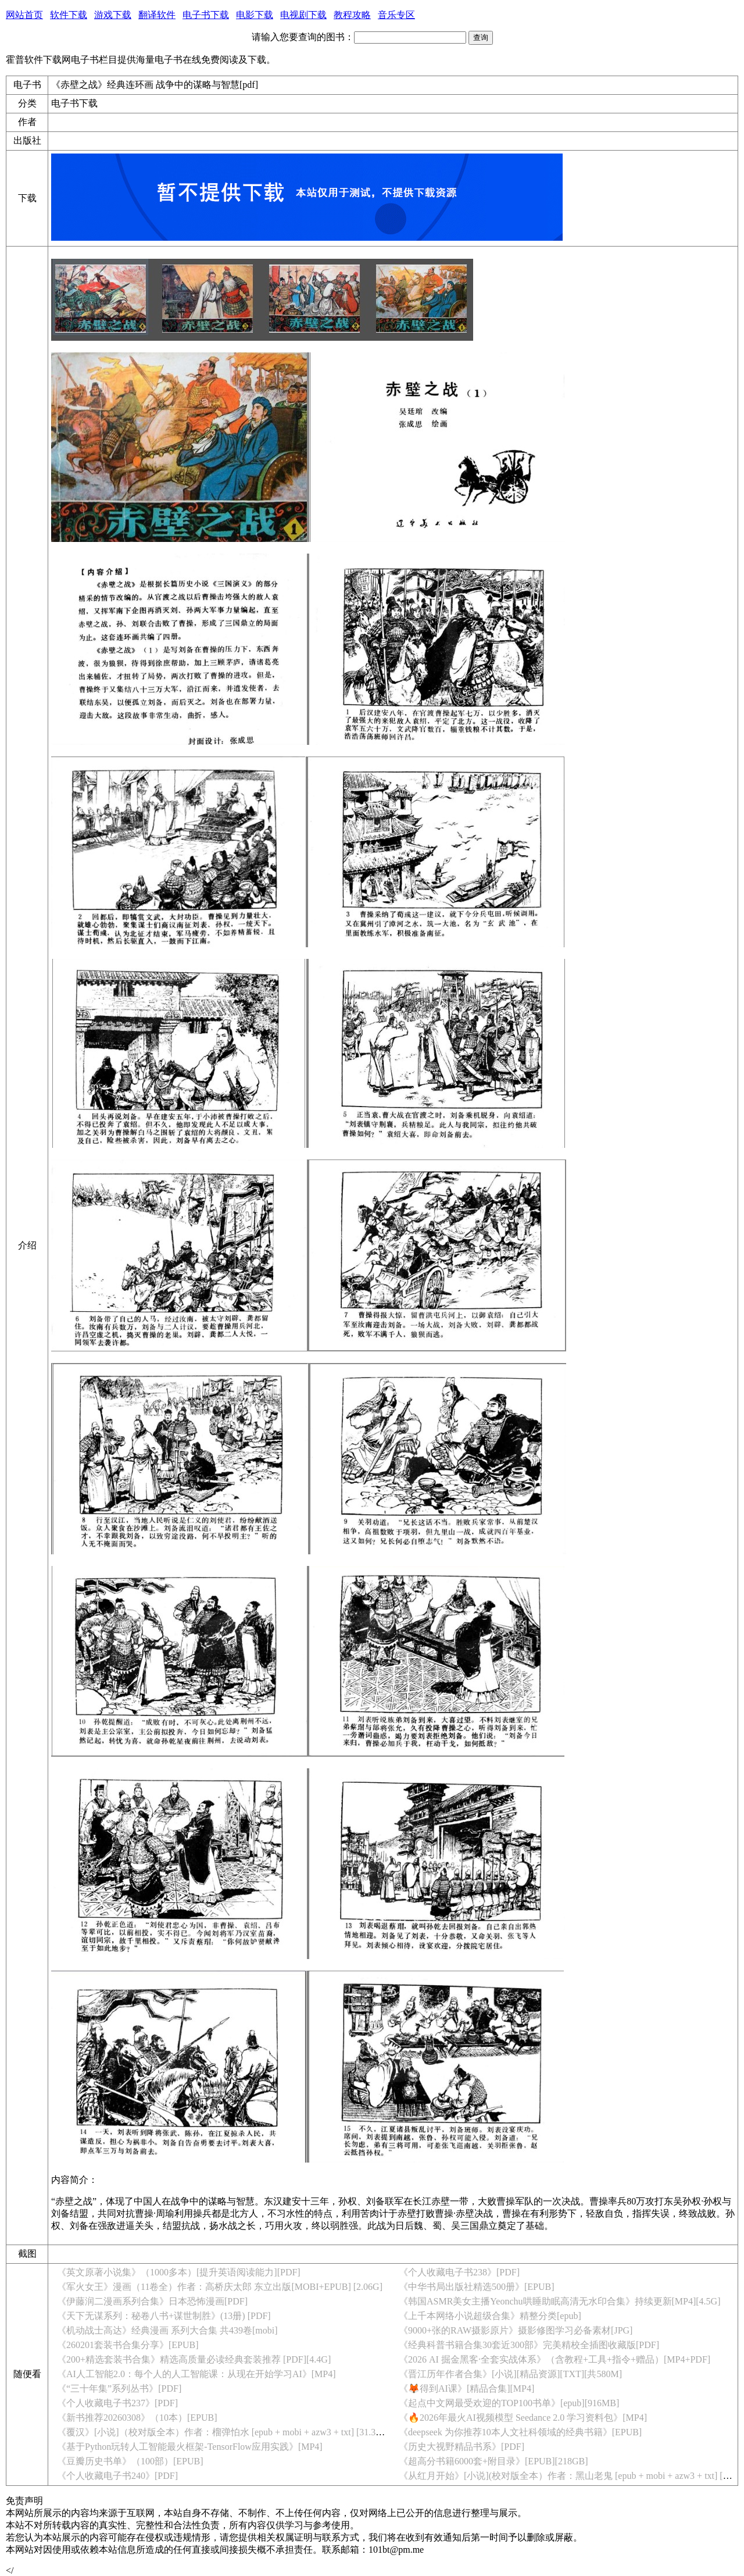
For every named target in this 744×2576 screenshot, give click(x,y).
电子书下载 (206, 15)
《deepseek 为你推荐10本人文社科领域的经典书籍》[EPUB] (520, 2432)
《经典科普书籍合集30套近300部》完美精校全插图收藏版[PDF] (529, 2345)
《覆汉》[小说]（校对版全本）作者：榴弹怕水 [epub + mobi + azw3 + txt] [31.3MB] (225, 2432)
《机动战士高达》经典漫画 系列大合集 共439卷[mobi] (167, 2330)
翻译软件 (157, 15)
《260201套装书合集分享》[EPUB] (128, 2345)
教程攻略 (352, 15)
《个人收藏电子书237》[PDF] (117, 2403)
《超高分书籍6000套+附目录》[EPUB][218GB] (493, 2461)
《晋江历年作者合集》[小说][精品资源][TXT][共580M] (510, 2374)
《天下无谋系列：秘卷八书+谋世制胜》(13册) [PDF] (164, 2316)
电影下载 (254, 15)
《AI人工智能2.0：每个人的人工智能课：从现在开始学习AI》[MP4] (196, 2374)
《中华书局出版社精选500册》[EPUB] (477, 2287)
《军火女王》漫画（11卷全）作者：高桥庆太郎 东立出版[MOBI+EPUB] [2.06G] (219, 2287)
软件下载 (68, 15)
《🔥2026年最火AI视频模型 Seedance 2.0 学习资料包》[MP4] (523, 2417)
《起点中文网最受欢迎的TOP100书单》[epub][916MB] (509, 2403)
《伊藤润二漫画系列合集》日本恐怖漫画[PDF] (152, 2301)
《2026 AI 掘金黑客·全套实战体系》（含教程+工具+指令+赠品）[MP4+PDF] (554, 2359)
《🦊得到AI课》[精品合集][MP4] (466, 2388)
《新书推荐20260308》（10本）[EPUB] (137, 2417)
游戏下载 (112, 15)
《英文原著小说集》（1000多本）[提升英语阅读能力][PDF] (179, 2272)
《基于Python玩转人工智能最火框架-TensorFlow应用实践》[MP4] (190, 2447)
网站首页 (24, 15)
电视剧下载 (303, 15)
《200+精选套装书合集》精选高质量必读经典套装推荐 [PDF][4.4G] (194, 2359)
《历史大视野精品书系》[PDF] (461, 2447)
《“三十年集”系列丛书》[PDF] (119, 2388)
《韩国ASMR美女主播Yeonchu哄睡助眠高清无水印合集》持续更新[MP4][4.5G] (560, 2301)
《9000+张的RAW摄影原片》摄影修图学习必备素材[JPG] (515, 2330)
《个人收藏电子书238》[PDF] (459, 2272)
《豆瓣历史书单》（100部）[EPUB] (130, 2461)
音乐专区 (396, 15)
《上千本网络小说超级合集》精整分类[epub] (490, 2316)
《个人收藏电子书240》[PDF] (117, 2476)
